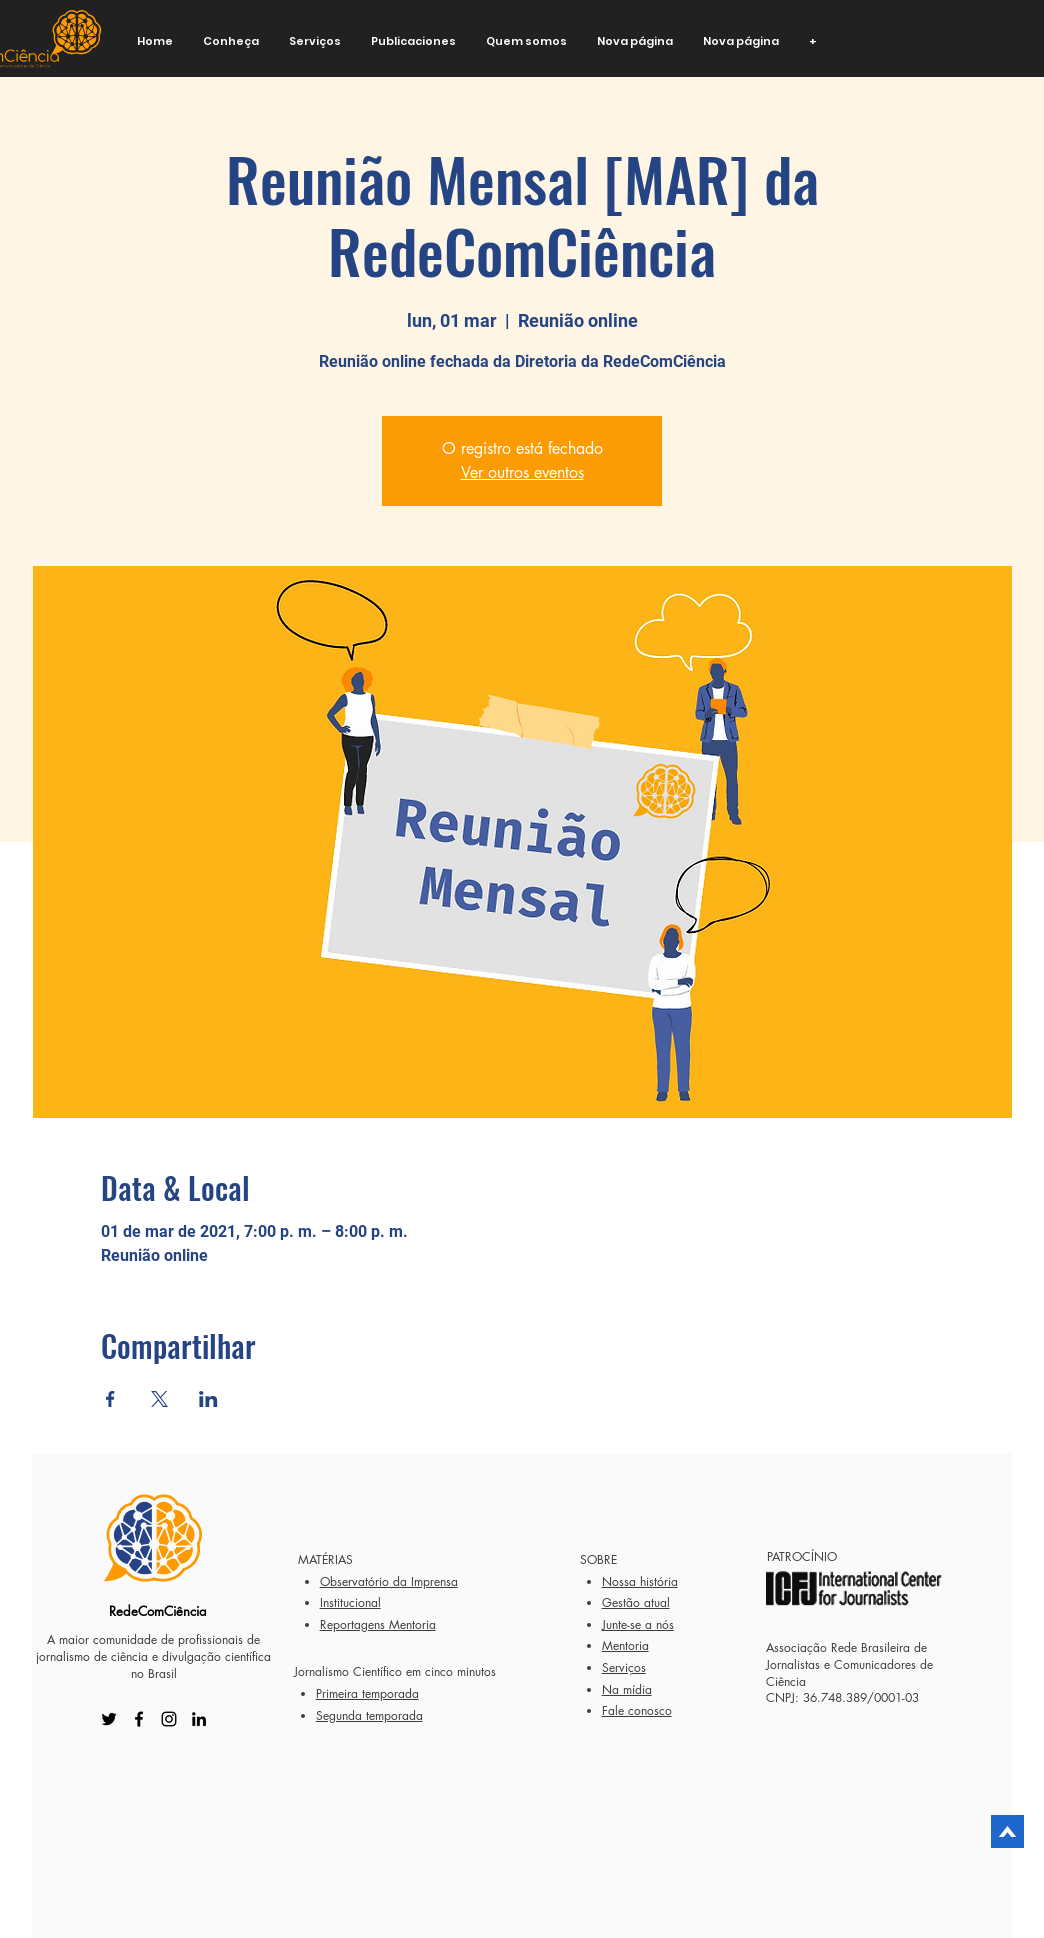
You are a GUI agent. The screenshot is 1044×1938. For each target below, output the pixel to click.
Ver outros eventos (522, 472)
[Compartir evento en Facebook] (110, 1399)
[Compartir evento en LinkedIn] (208, 1399)
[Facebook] (139, 1719)
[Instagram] (169, 1719)
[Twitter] (109, 1719)
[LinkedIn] (199, 1719)
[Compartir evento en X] (159, 1399)
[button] (231, 41)
